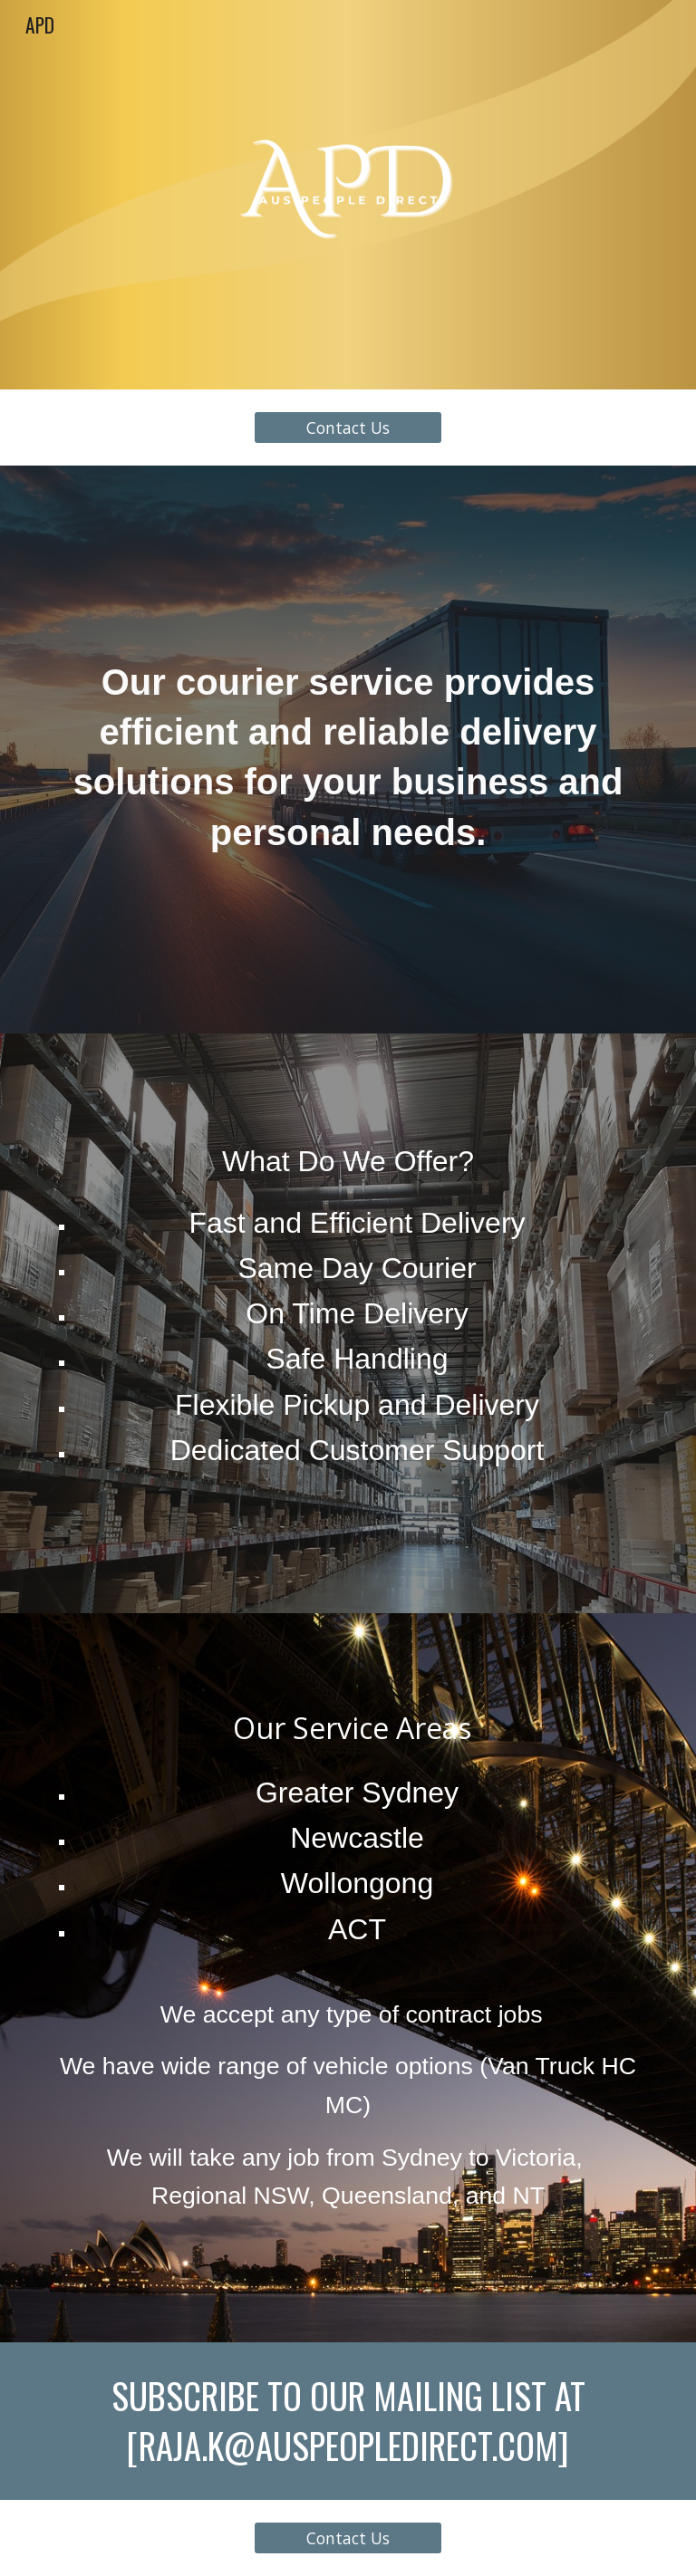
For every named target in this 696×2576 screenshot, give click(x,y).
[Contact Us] (347, 428)
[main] (347, 749)
